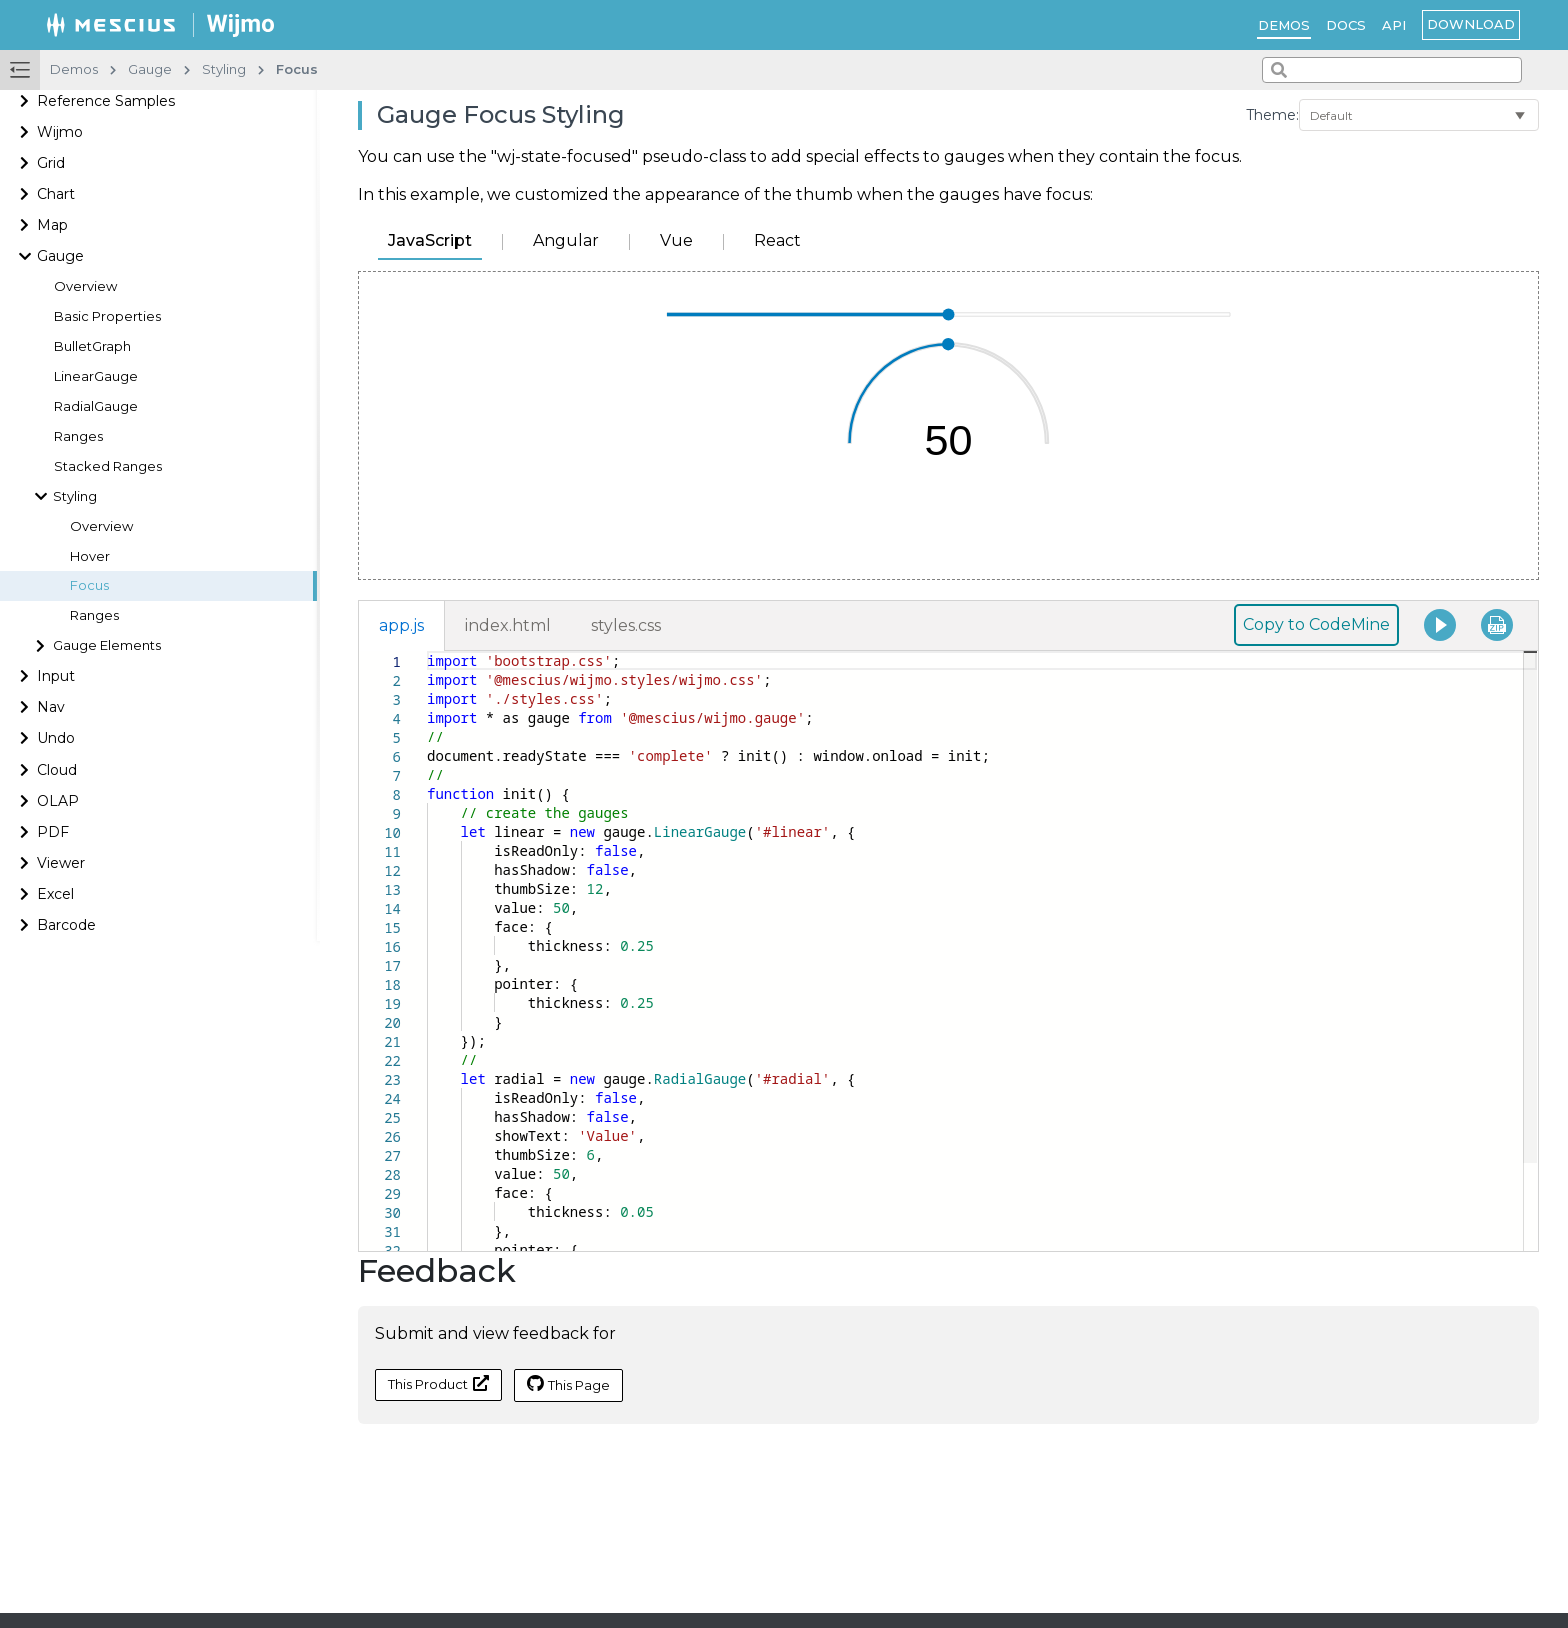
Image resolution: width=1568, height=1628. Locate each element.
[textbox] (427, 651)
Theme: (1272, 115)
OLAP (58, 801)
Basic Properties (107, 316)
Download (1471, 24)
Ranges (78, 436)
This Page (568, 1384)
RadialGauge (96, 406)
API (1394, 25)
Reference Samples (106, 101)
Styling (75, 496)
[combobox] (1392, 70)
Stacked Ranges (108, 466)
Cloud (57, 770)
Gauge (60, 256)
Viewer (61, 863)
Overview (85, 286)
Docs (1346, 25)
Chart (56, 194)
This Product (438, 1383)
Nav (51, 707)
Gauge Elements (107, 645)
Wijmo (60, 132)
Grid (51, 163)
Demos (1284, 25)
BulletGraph (92, 346)
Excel (55, 894)
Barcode (66, 925)
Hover (90, 556)
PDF (53, 832)
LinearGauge (96, 376)
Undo (56, 738)
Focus (89, 585)
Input (56, 676)
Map (52, 225)
